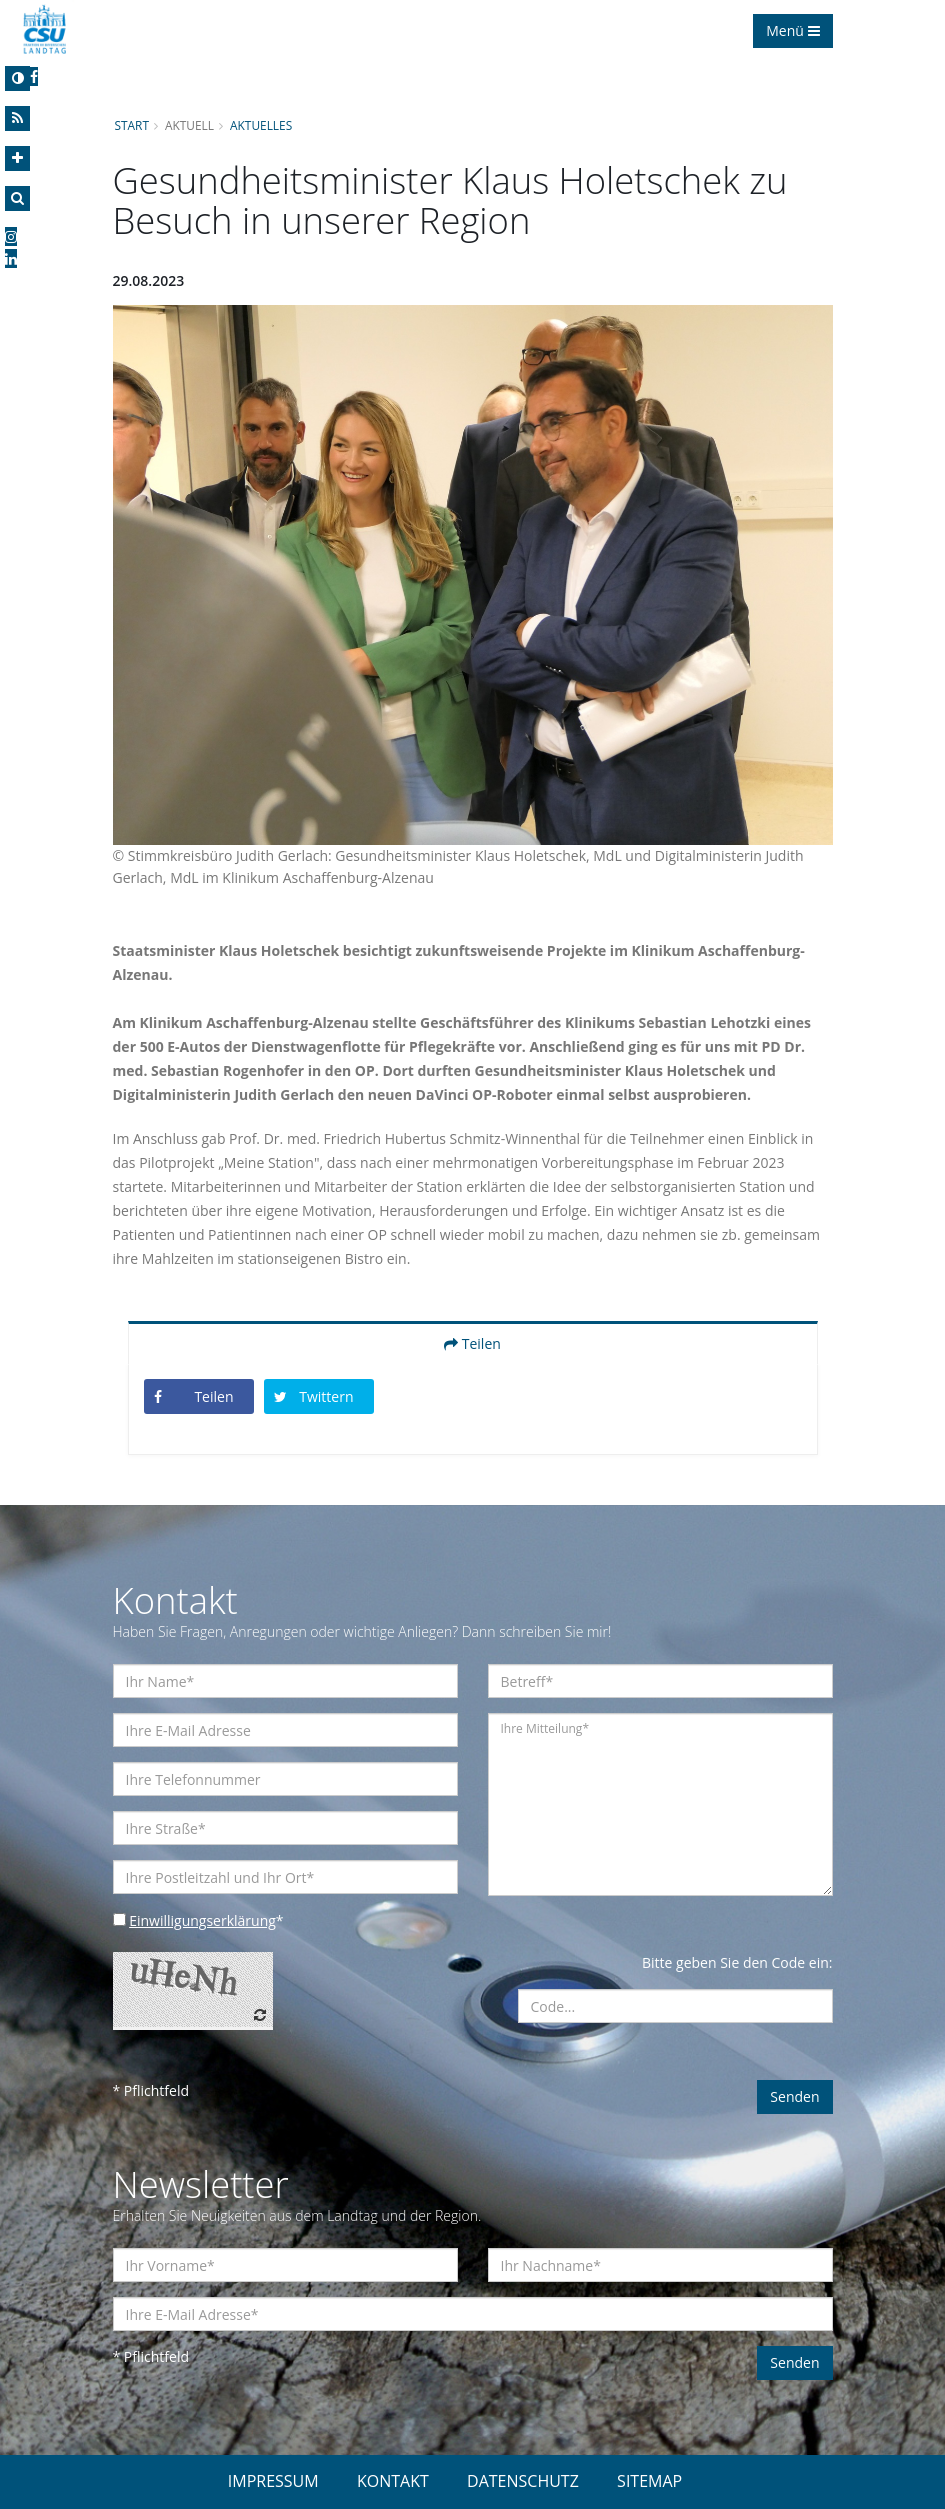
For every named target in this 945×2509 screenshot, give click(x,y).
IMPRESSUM (273, 2481)
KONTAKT (393, 2481)
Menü (792, 30)
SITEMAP (649, 2481)
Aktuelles (261, 125)
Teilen (472, 1343)
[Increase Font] (17, 158)
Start (132, 125)
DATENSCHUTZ (523, 2481)
